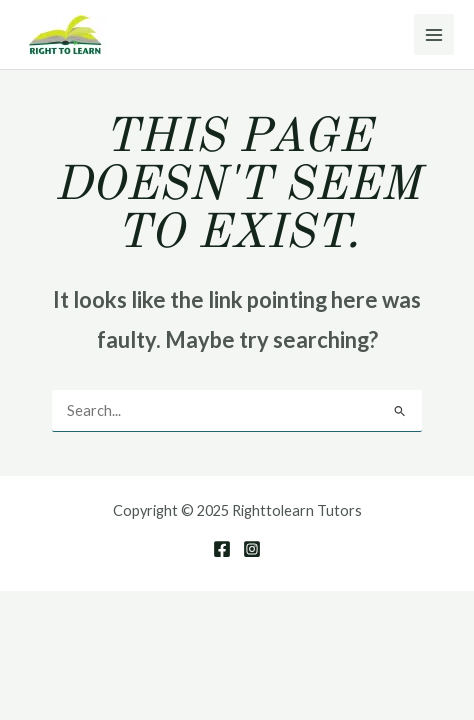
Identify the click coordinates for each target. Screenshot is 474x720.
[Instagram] (252, 549)
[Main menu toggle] (434, 34)
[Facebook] (222, 549)
